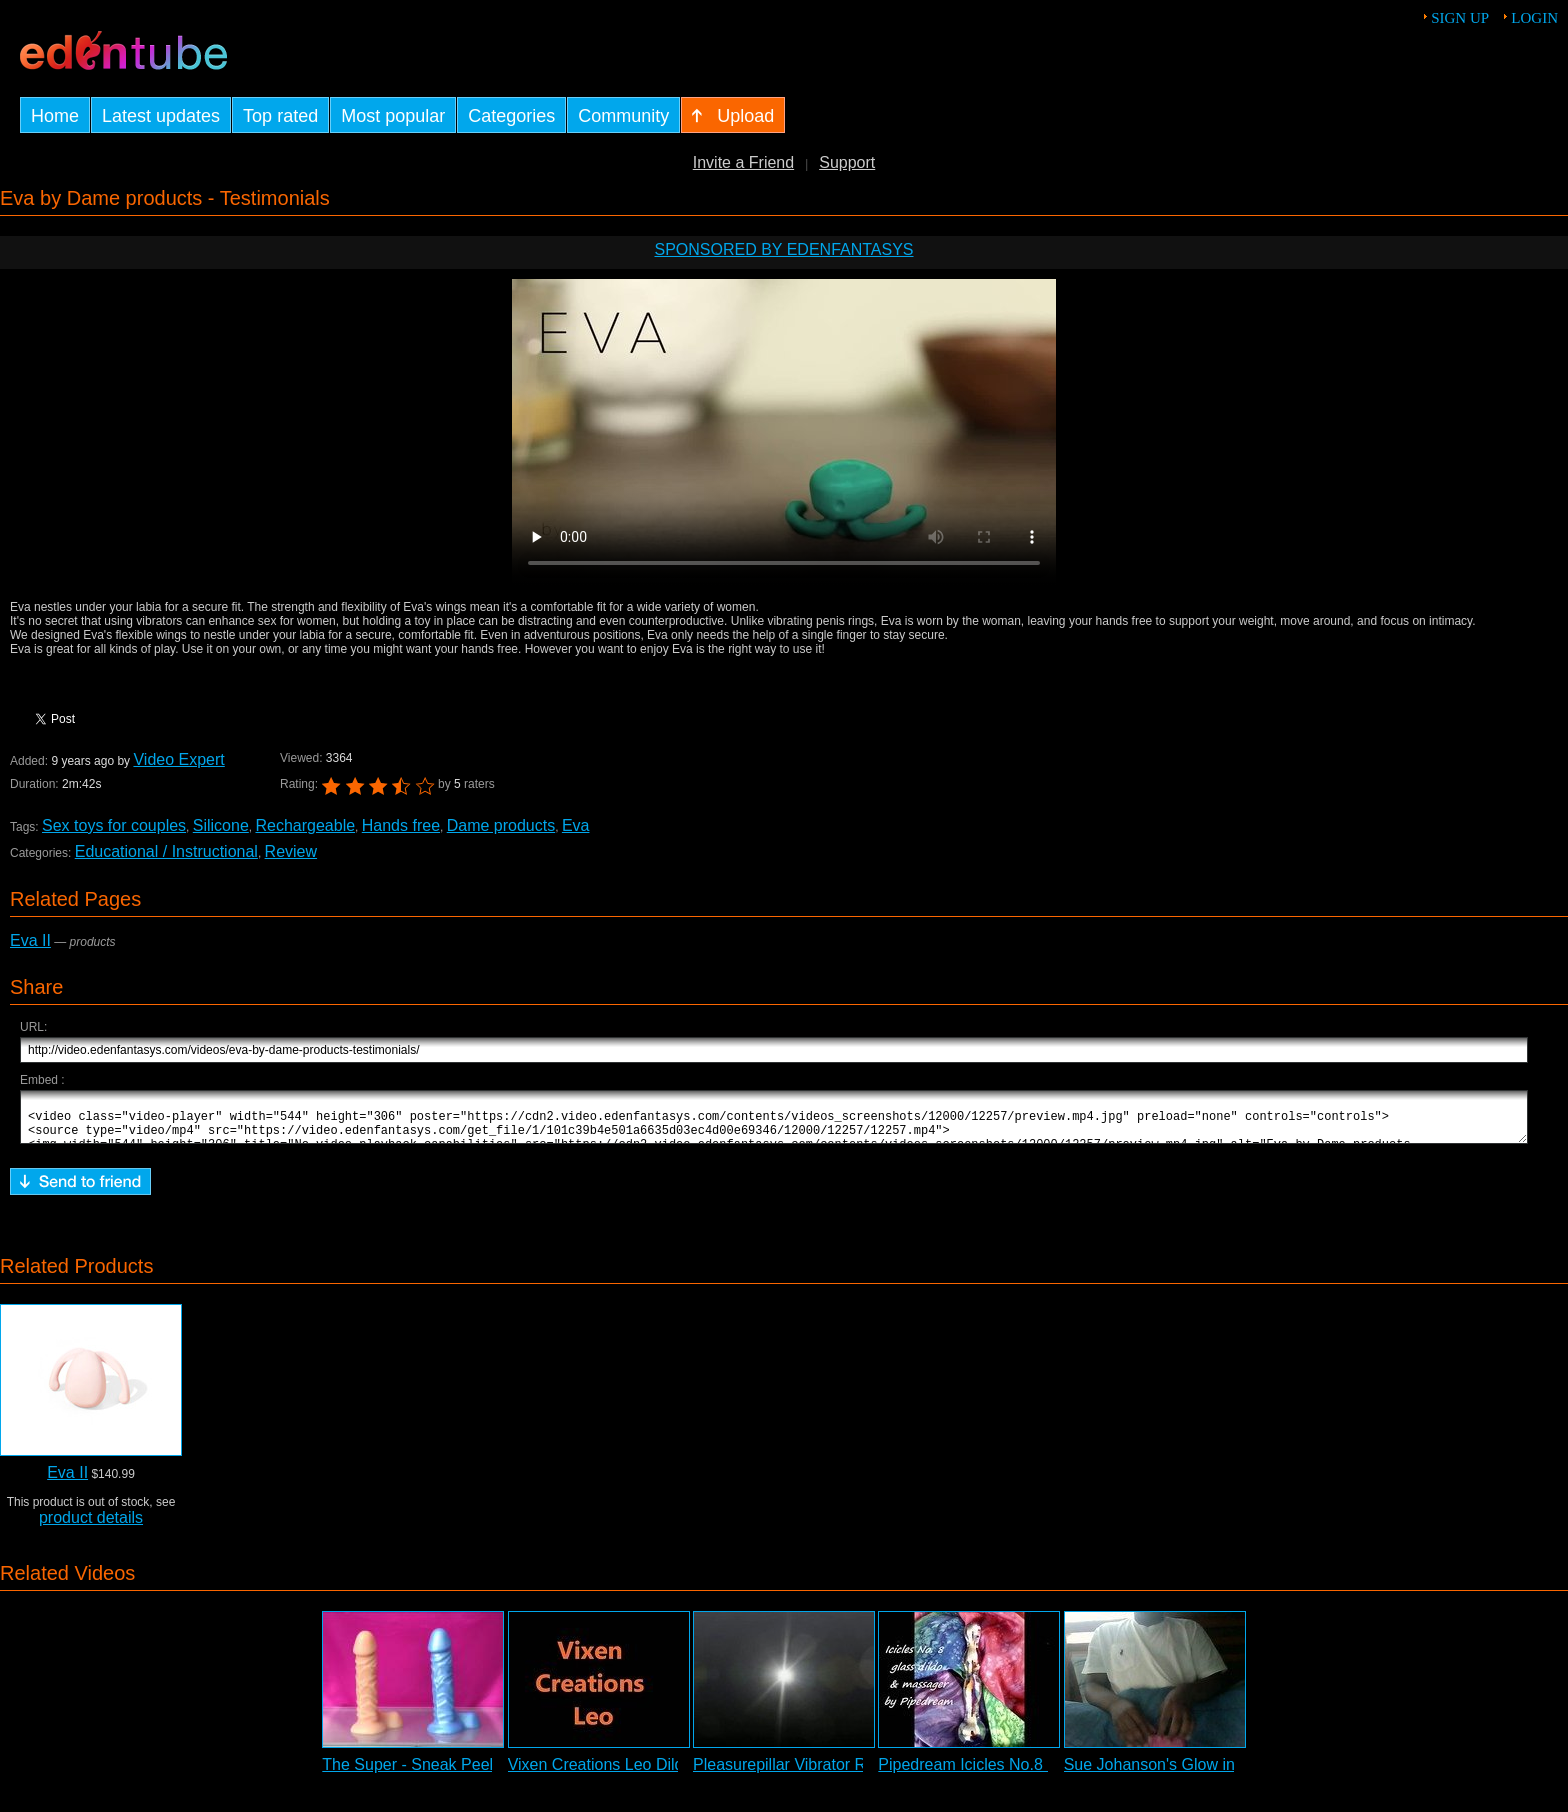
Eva (576, 825)
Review (291, 851)
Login (1534, 18)
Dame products (501, 825)
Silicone (221, 825)
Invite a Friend (743, 162)
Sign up (1460, 18)
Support (847, 162)
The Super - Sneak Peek (409, 1773)
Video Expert (178, 759)
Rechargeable (305, 825)
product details (91, 1526)
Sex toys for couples (114, 825)
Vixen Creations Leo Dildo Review (629, 1773)
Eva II (30, 940)
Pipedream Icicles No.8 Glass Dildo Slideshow (1042, 1773)
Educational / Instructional (166, 851)
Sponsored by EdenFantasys (783, 249)
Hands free (401, 825)
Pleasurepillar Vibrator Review (800, 1773)
